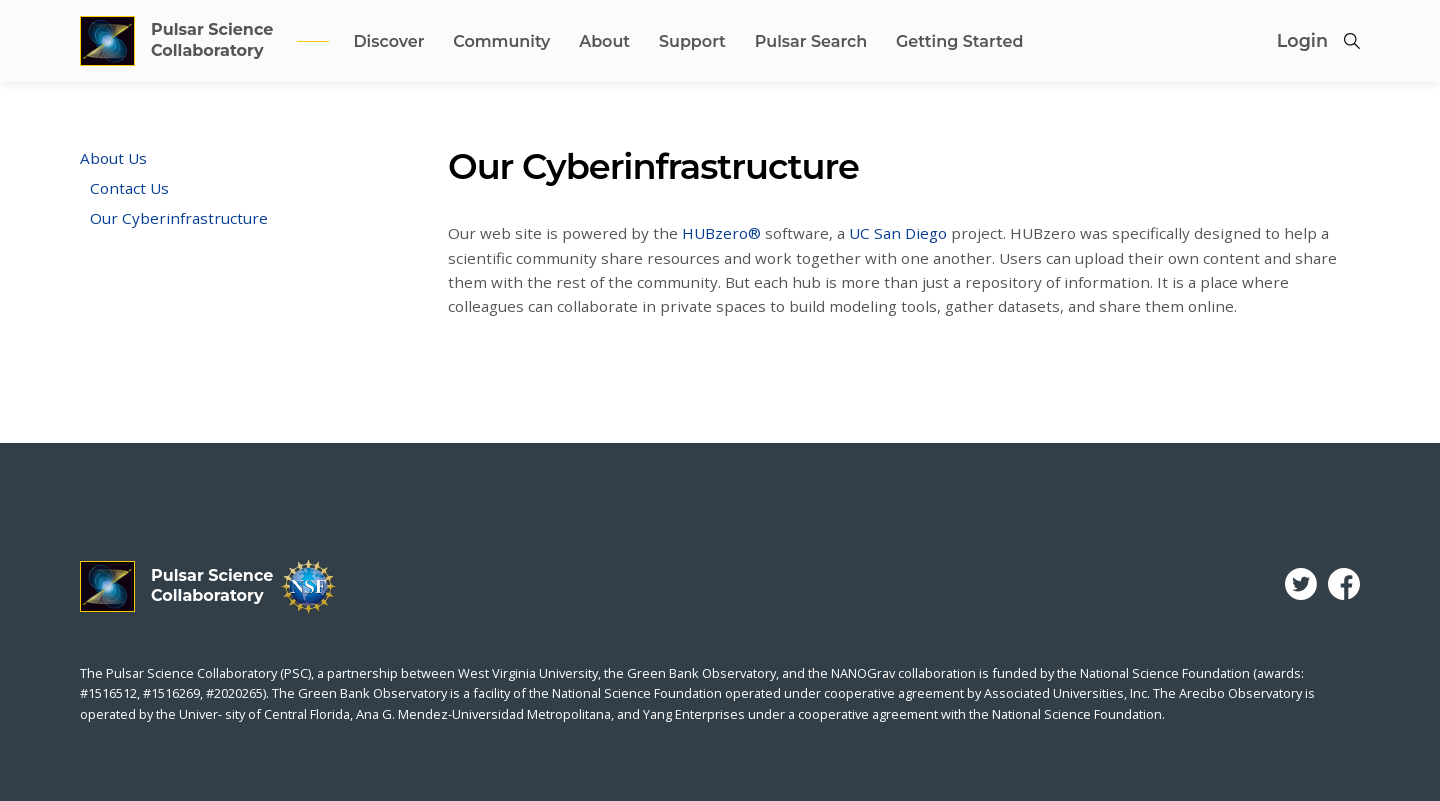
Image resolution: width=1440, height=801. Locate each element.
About (604, 41)
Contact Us (129, 188)
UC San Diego (898, 233)
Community (501, 41)
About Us (113, 158)
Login (1302, 40)
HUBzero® (721, 233)
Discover (388, 41)
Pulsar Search (811, 41)
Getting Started (959, 41)
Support (692, 41)
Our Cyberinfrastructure (179, 218)
